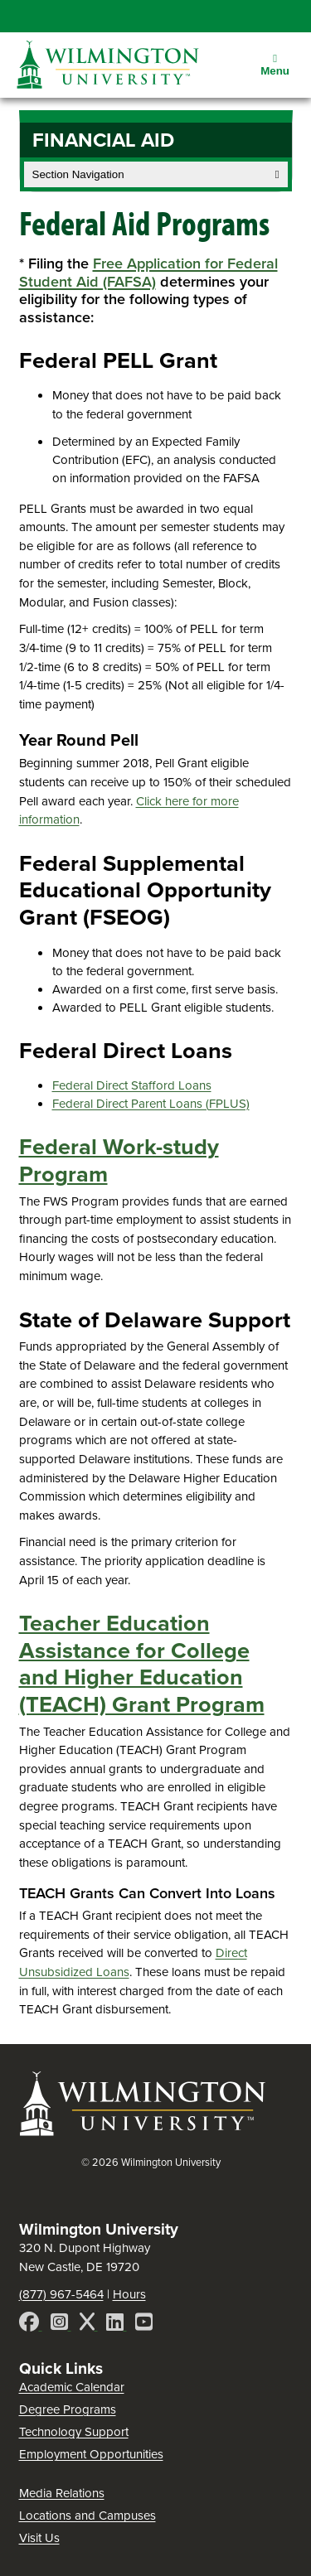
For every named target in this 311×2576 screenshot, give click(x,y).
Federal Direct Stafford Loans (131, 1085)
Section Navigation (155, 174)
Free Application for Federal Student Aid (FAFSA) (148, 272)
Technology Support (74, 2432)
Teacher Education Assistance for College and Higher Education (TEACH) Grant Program (142, 1664)
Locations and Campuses (87, 2515)
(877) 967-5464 (61, 2294)
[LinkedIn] (116, 2324)
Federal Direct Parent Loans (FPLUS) (151, 1104)
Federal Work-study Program (119, 1160)
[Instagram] (61, 2324)
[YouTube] (144, 2324)
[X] (89, 2324)
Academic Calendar (71, 2387)
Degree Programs (67, 2409)
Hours (129, 2294)
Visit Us (39, 2538)
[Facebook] (30, 2324)
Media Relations (61, 2493)
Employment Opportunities (91, 2454)
